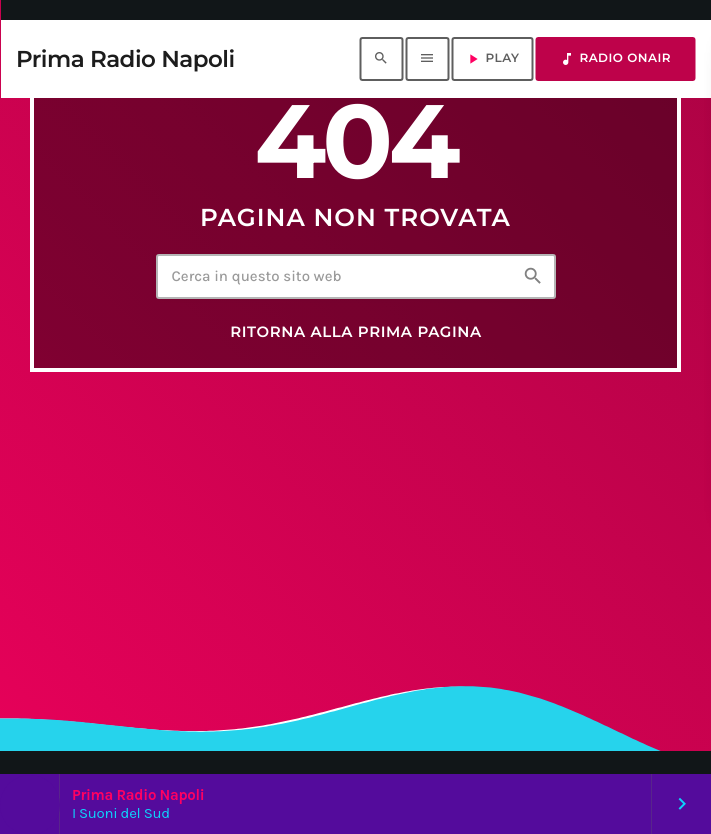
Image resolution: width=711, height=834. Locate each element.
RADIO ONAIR (615, 59)
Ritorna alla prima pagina (356, 332)
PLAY (492, 59)
